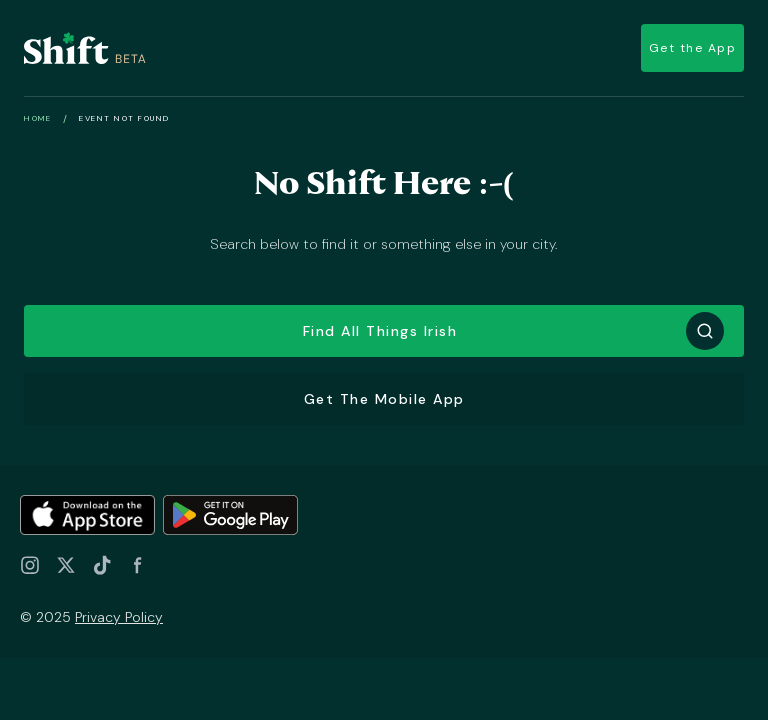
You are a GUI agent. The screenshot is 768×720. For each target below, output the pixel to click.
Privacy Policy (119, 617)
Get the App (693, 48)
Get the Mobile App (384, 399)
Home (37, 118)
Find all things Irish (380, 331)
